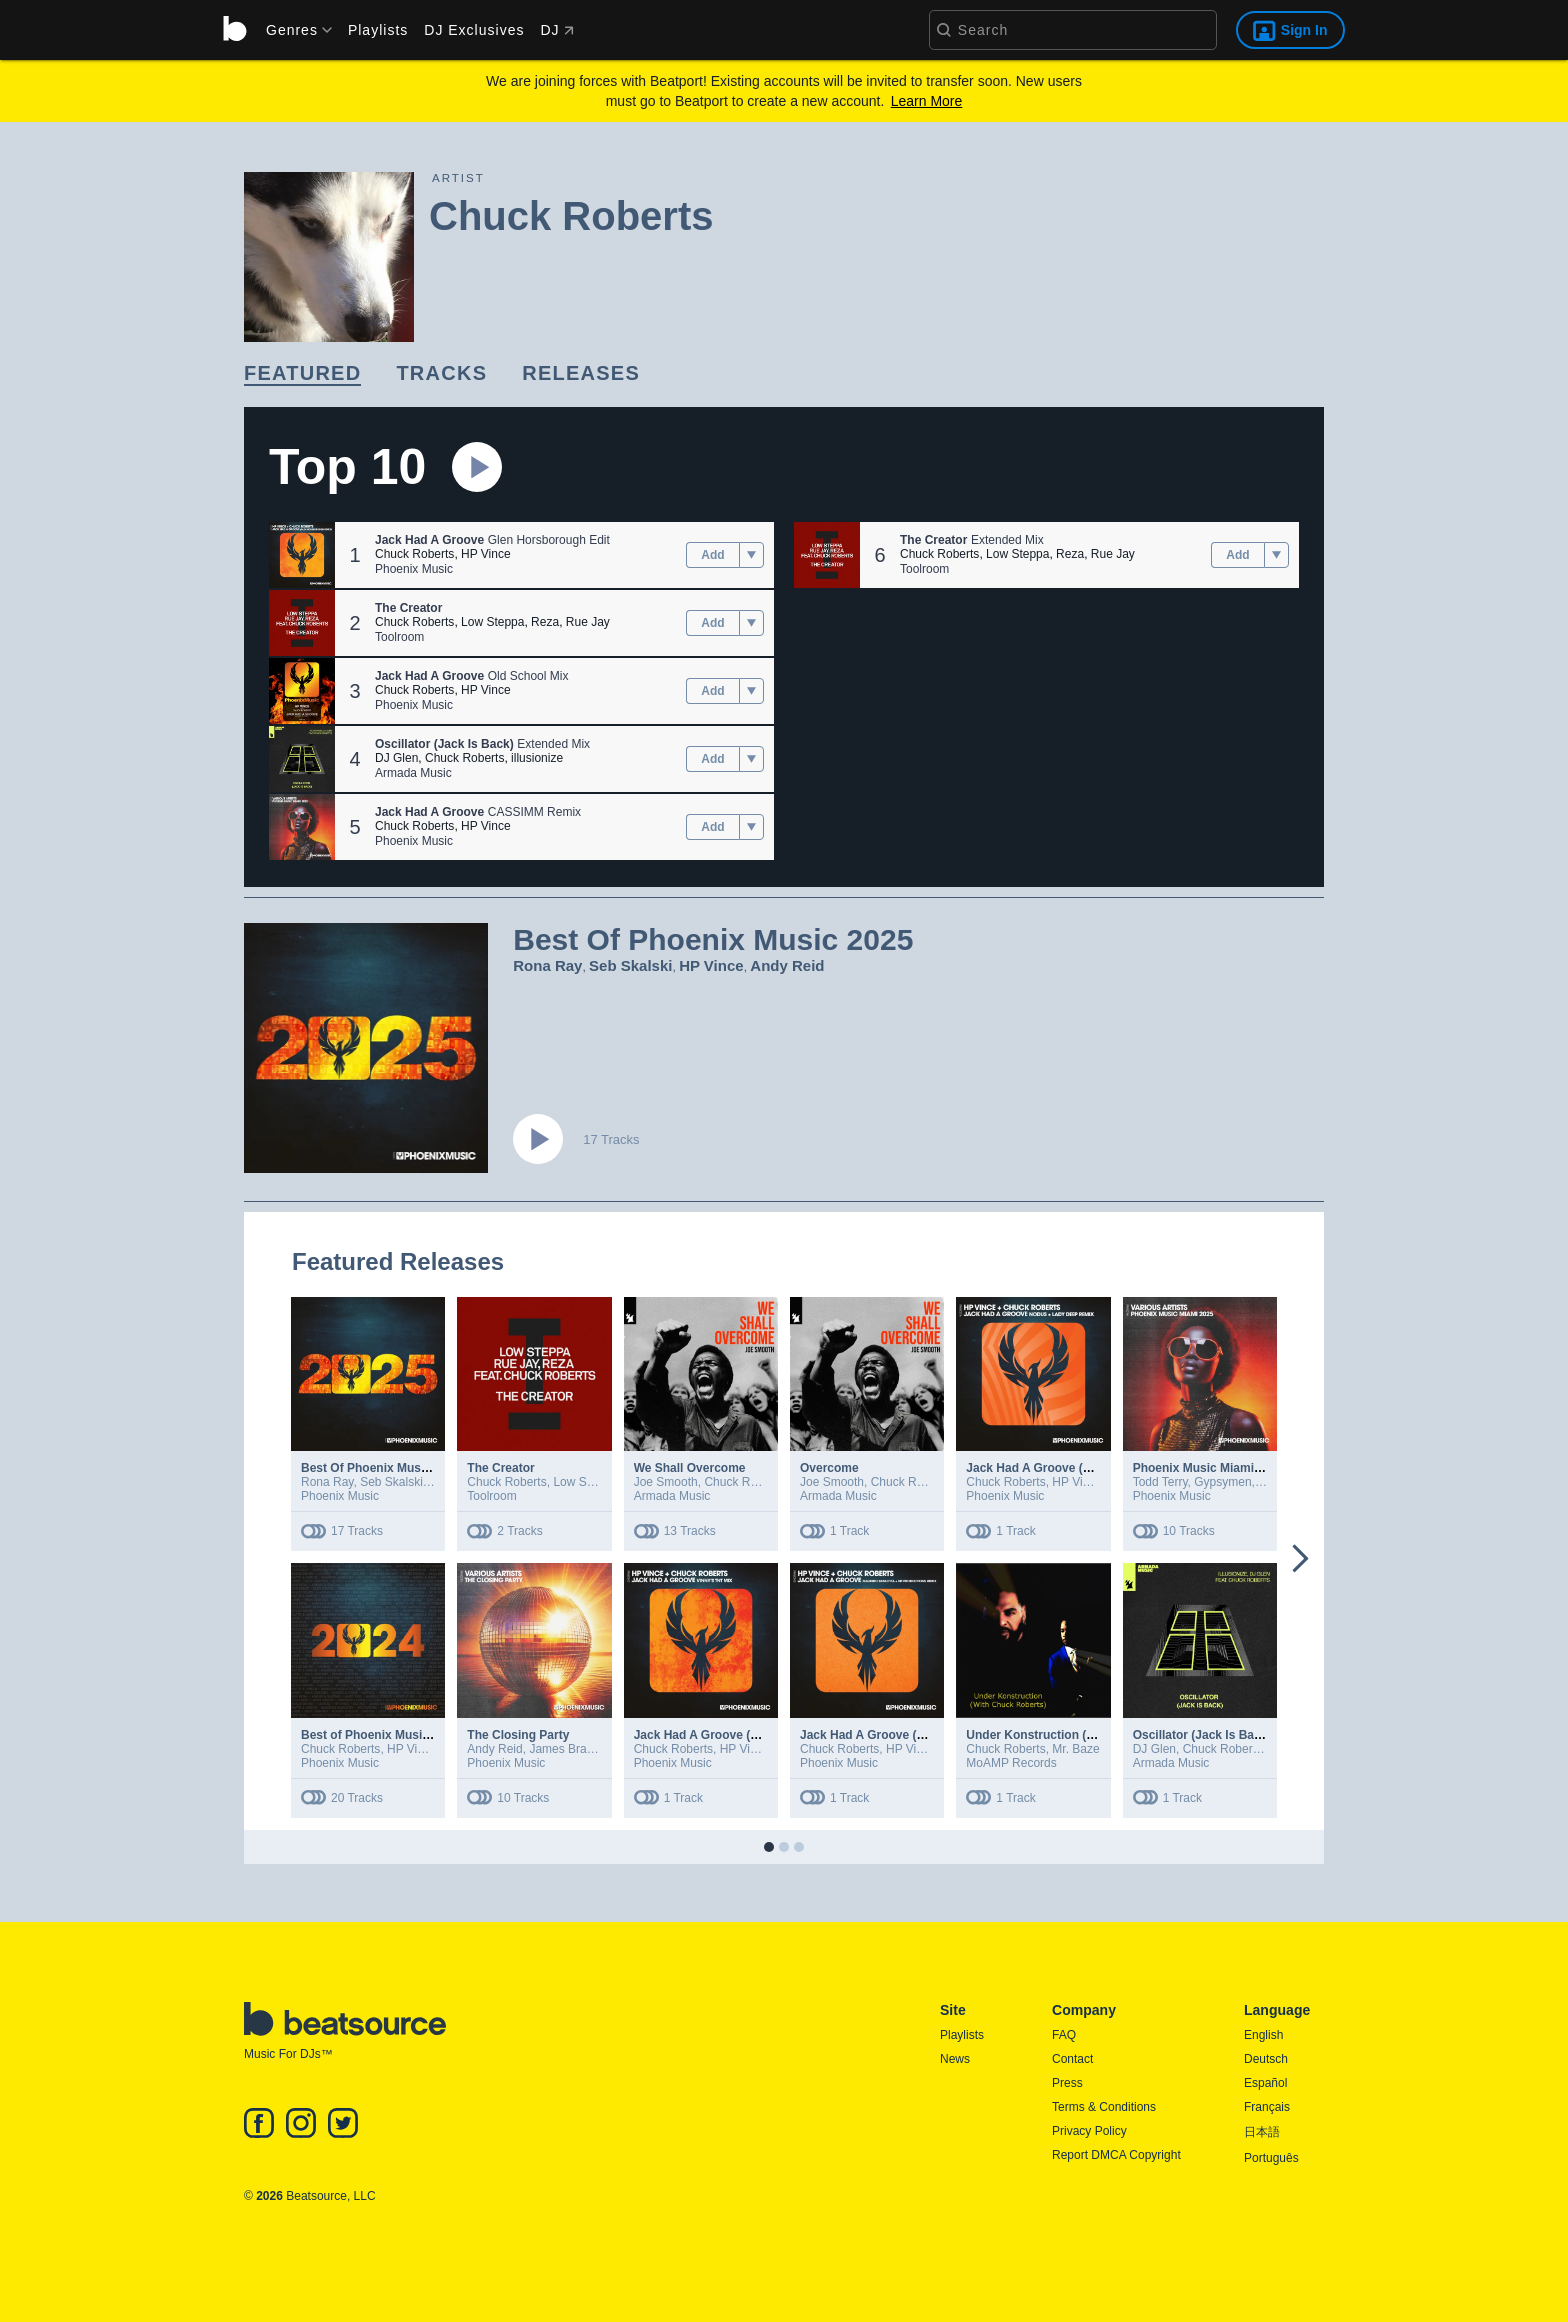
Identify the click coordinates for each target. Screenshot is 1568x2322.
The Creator (500, 1468)
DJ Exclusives (474, 30)
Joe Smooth (666, 1482)
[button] (302, 555)
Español (1265, 2083)
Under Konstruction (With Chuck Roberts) (1085, 1735)
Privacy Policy (1089, 2131)
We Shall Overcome (690, 1468)
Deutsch (1266, 2059)
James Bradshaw (574, 1749)
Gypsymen (1222, 1482)
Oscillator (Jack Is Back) (1202, 1735)
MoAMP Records (1011, 1763)
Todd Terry (1160, 1482)
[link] (302, 374)
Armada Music (413, 773)
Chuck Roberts (414, 554)
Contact (1072, 2059)
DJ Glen (396, 758)
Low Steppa (492, 622)
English (1263, 2035)
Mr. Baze (1075, 1749)
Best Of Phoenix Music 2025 (381, 1468)
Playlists (378, 30)
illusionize (537, 758)
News (955, 2059)
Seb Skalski (630, 965)
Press (1067, 2083)
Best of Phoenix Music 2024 (380, 1735)
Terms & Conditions (1104, 2107)
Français (1267, 2107)
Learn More (927, 101)
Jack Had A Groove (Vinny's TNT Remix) (748, 1735)
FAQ (1064, 2035)
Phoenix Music (414, 569)
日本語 (1262, 2132)
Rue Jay (588, 622)
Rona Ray (547, 965)
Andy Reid (787, 965)
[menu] (292, 30)
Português (1271, 2158)
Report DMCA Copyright (1116, 2155)
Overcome (829, 1468)
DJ (556, 30)
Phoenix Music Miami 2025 (1208, 1468)
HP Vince (486, 554)
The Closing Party (518, 1735)
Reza (545, 622)
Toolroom (399, 637)
